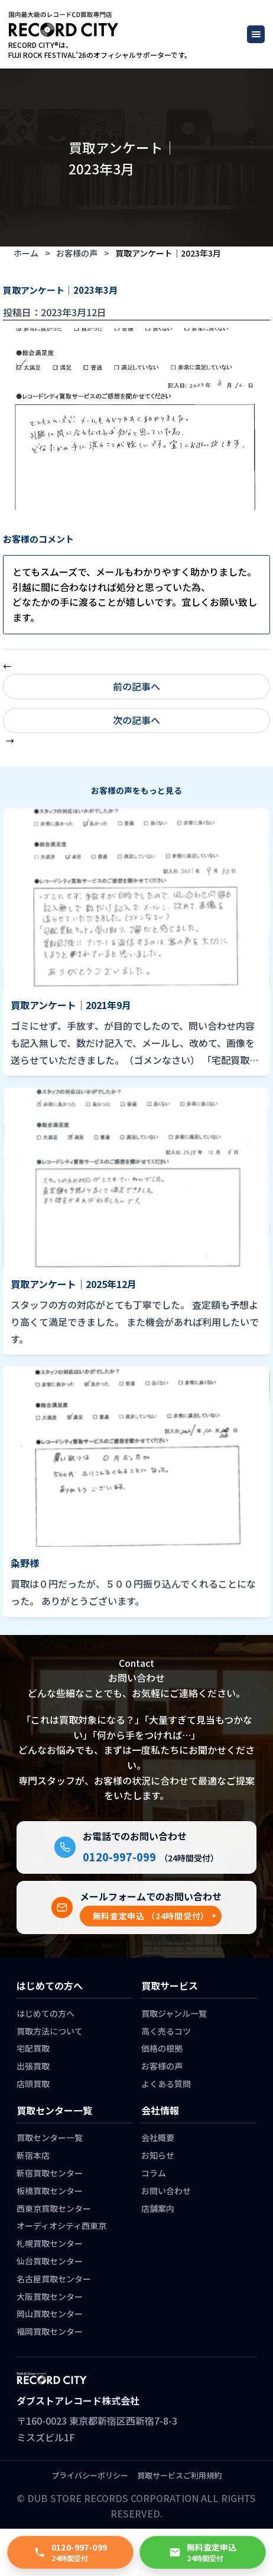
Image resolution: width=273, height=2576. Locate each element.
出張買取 (33, 2066)
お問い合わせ (166, 2191)
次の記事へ (136, 720)
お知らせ (157, 2155)
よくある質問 (166, 2084)
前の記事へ (136, 686)
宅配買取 (33, 2048)
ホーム (26, 253)
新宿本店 (33, 2155)
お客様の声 (77, 253)
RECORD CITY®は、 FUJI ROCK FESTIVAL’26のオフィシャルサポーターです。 (99, 50)
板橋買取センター (50, 2191)
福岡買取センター (50, 2331)
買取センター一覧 (50, 2137)
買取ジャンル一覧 (174, 2013)
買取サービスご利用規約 (179, 2475)
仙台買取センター (50, 2261)
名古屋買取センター (54, 2279)
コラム (153, 2173)
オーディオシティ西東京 (61, 2225)
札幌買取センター (50, 2243)
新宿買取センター (50, 2173)
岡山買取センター (50, 2313)
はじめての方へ (45, 2013)
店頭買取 (33, 2084)
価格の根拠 (162, 2048)
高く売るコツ (166, 2031)
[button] (151, 1916)
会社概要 (157, 2137)
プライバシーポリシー (89, 2475)
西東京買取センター (54, 2208)
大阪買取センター (50, 2296)
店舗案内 (157, 2208)
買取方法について (50, 2031)
